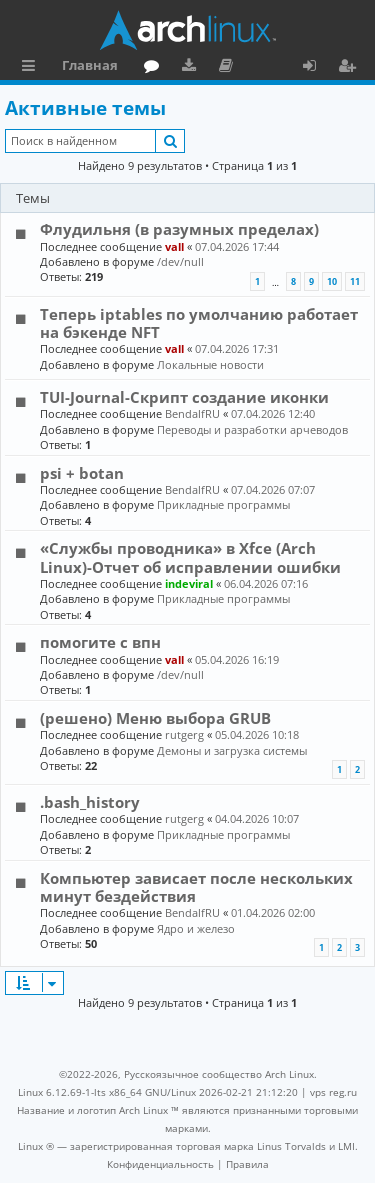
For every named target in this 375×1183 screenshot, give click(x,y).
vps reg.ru (333, 1092)
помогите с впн (100, 642)
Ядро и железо (196, 928)
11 (355, 281)
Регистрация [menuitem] (351, 68)
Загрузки (192, 68)
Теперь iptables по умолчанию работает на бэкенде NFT (199, 323)
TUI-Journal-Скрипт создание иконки (184, 397)
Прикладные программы (223, 504)
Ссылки (32, 68)
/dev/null (180, 261)
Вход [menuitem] (316, 68)
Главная (90, 65)
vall (174, 246)
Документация (229, 68)
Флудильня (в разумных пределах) (179, 229)
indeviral (189, 583)
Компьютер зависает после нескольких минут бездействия (196, 887)
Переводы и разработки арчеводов (252, 429)
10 (332, 281)
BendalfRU (192, 413)
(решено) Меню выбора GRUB (155, 718)
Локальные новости (210, 364)
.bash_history (90, 802)
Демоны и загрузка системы (232, 750)
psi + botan (82, 473)
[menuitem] (160, 1164)
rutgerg (184, 734)
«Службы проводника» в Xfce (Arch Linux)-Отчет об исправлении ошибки (190, 557)
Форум (155, 68)
